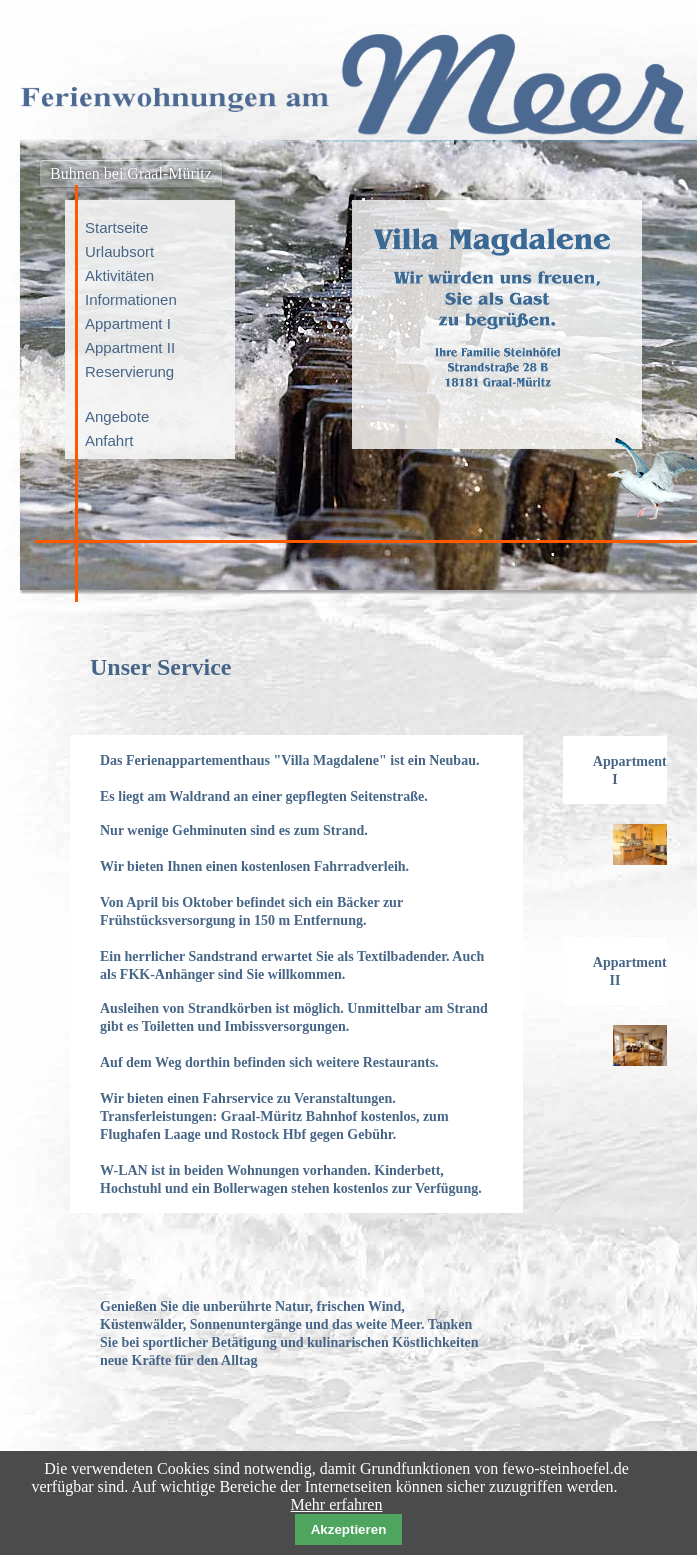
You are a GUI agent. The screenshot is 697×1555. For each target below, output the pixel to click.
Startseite (116, 227)
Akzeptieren (349, 1529)
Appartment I (128, 323)
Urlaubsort (119, 251)
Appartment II (130, 347)
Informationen (131, 299)
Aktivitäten (119, 275)
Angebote (117, 416)
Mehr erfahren (337, 1504)
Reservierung (129, 371)
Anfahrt (109, 440)
